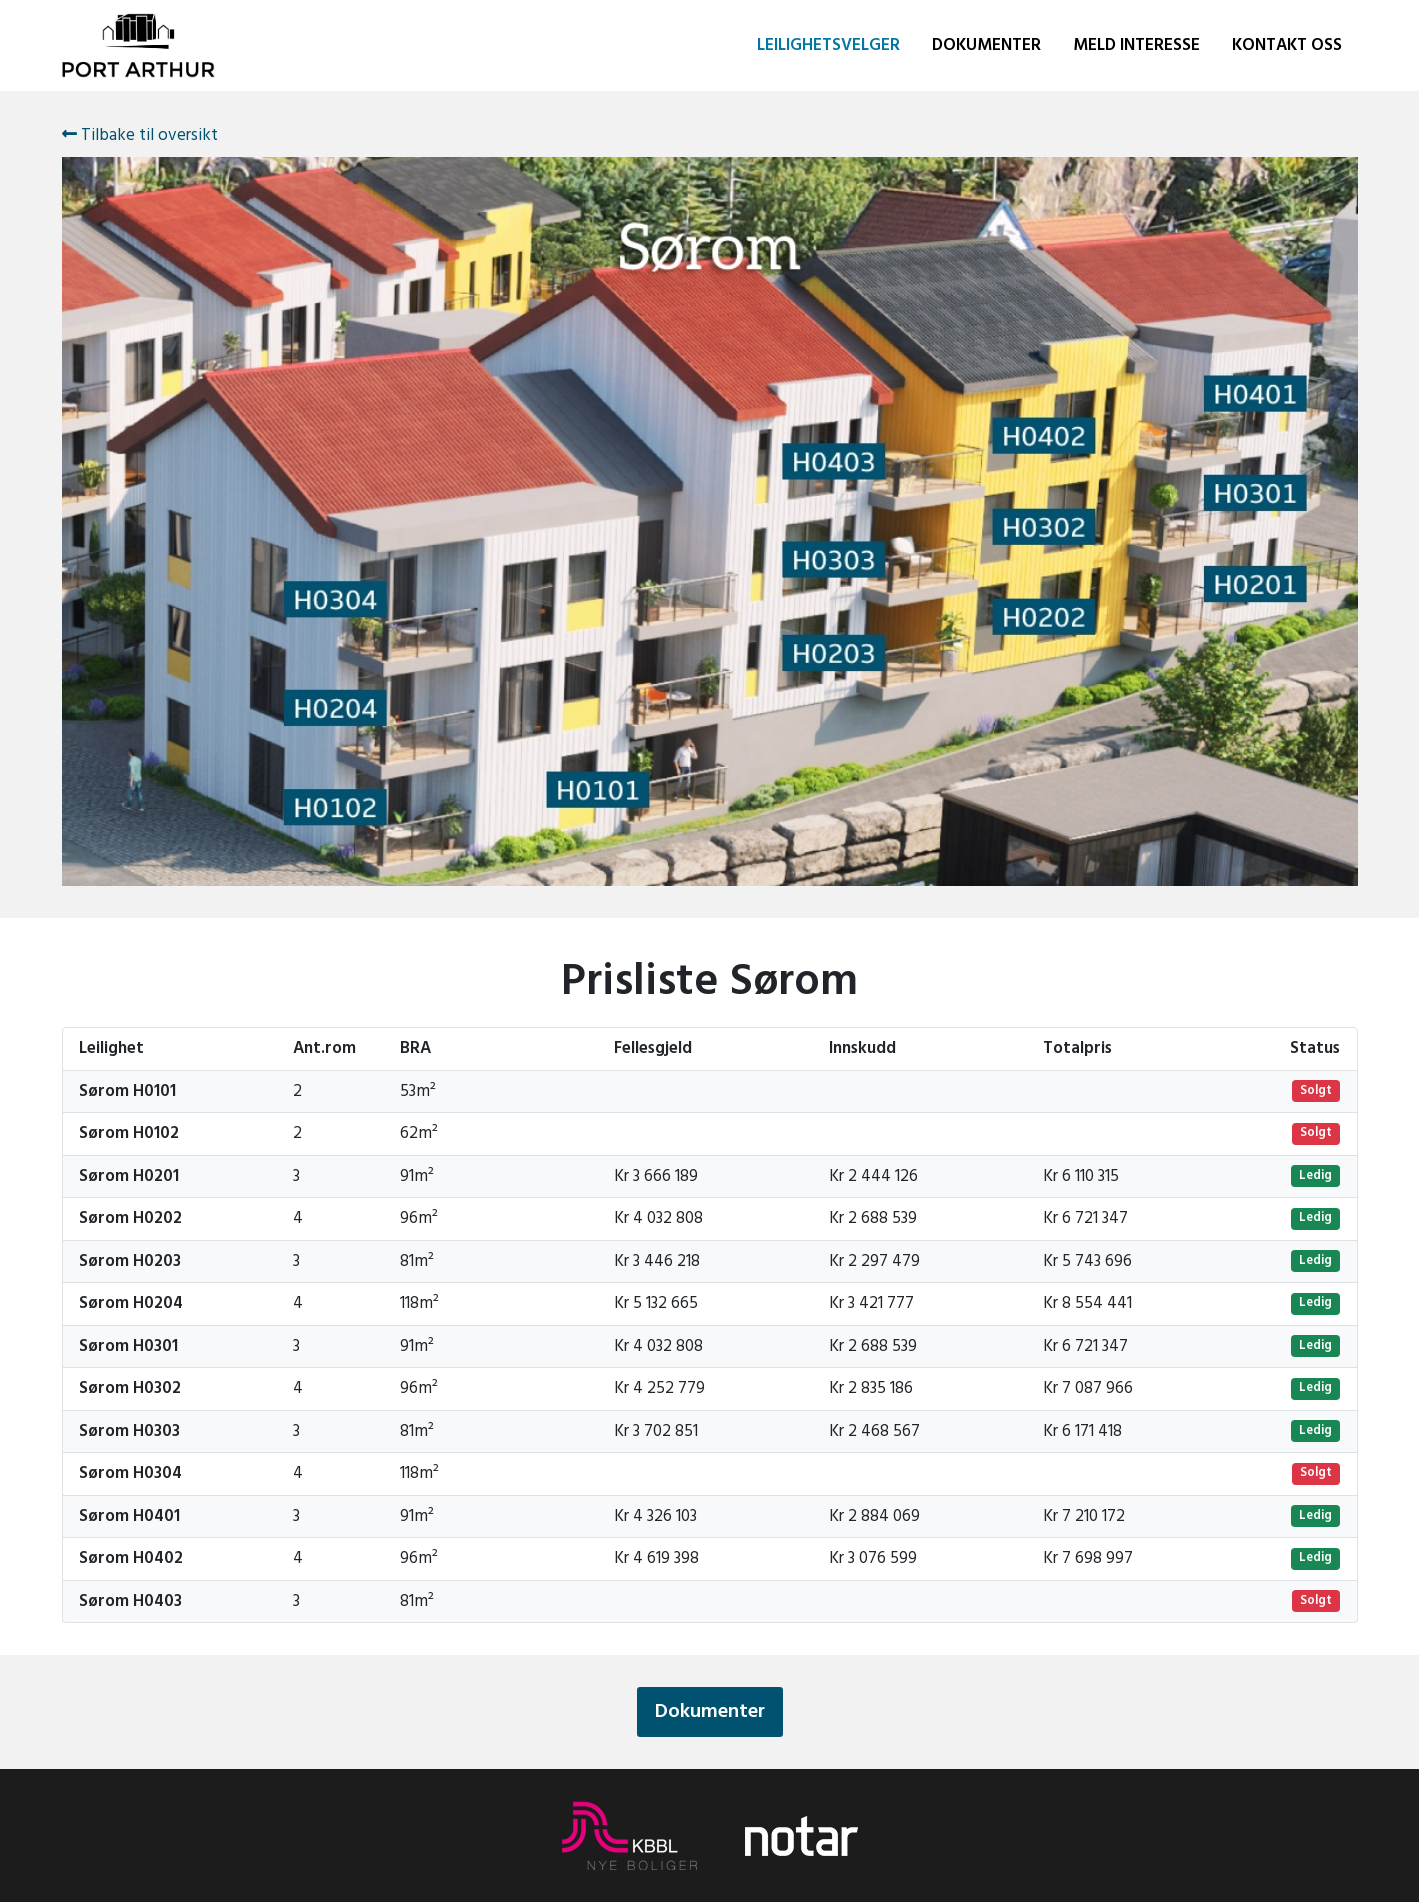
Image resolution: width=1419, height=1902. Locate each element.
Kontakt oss (1287, 45)
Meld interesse (1136, 45)
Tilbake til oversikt (140, 135)
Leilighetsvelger (828, 45)
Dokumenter (986, 45)
